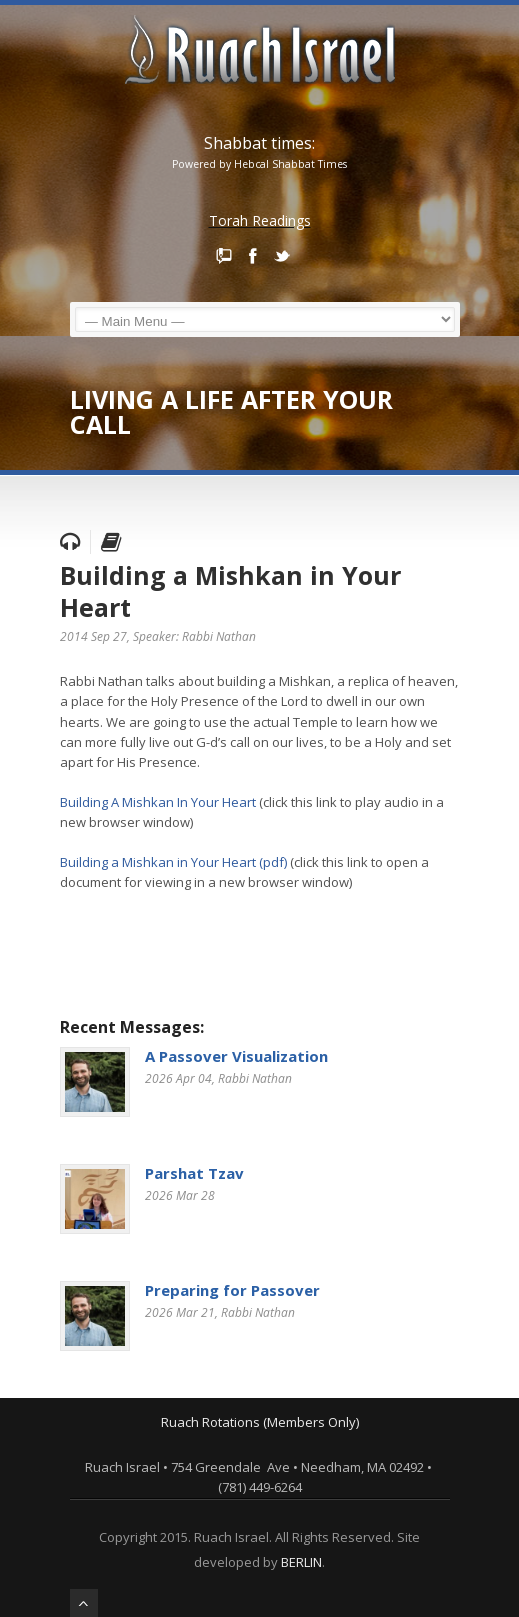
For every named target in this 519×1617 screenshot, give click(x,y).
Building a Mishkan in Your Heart (230, 591)
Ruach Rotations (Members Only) (260, 1422)
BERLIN (301, 1562)
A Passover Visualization (236, 1056)
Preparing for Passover (232, 1290)
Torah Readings (260, 220)
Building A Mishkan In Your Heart (158, 802)
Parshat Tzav (194, 1173)
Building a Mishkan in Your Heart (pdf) (173, 862)
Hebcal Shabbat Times (290, 164)
